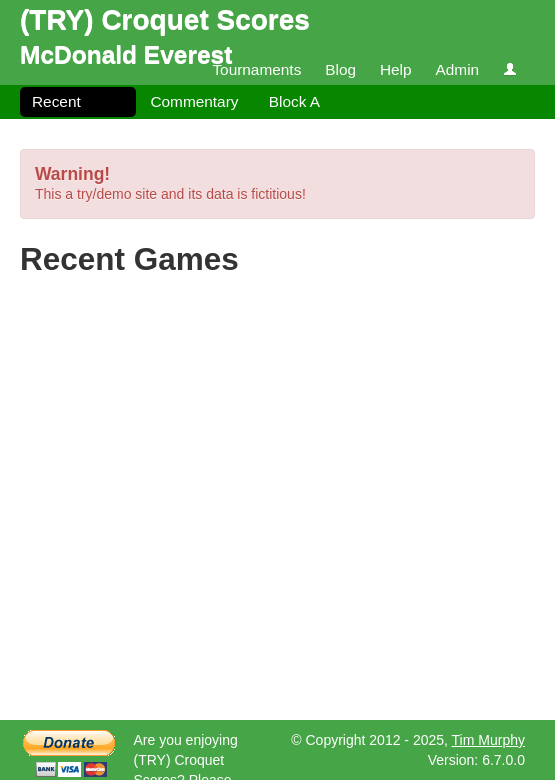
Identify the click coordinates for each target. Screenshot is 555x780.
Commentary (194, 101)
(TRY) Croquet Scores (165, 19)
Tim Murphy (488, 740)
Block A (294, 101)
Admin (457, 69)
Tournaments (256, 69)
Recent (56, 101)
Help (396, 69)
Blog (340, 69)
